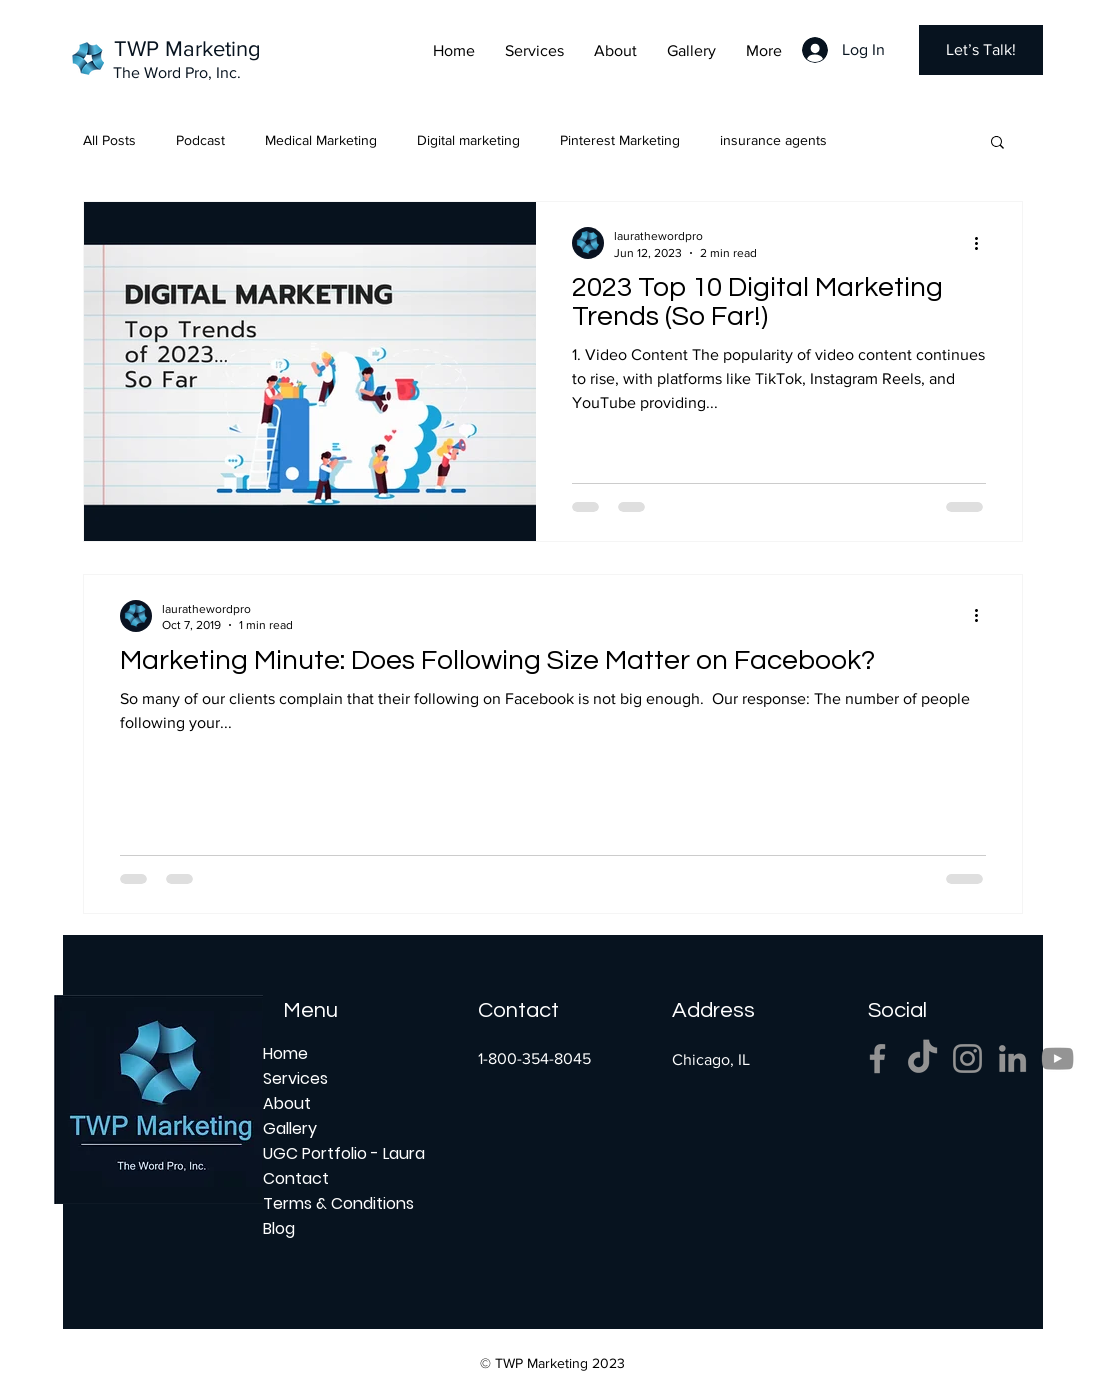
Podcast (200, 140)
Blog (279, 1228)
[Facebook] (877, 1058)
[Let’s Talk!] (981, 50)
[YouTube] (1057, 1058)
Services (295, 1078)
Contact (296, 1178)
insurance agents (773, 140)
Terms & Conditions (333, 1203)
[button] (997, 143)
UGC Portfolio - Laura (333, 1153)
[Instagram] (967, 1058)
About (287, 1103)
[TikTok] (922, 1058)
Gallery (290, 1128)
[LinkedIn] (1012, 1058)
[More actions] (983, 243)
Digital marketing (468, 140)
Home (285, 1053)
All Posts (109, 140)
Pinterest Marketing (620, 140)
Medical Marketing (321, 140)
